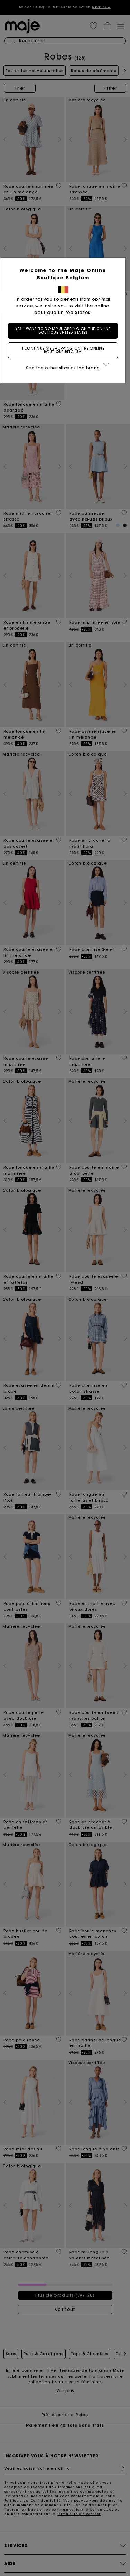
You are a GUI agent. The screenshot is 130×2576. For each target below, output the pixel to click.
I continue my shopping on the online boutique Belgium (65, 350)
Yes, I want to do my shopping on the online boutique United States (65, 331)
